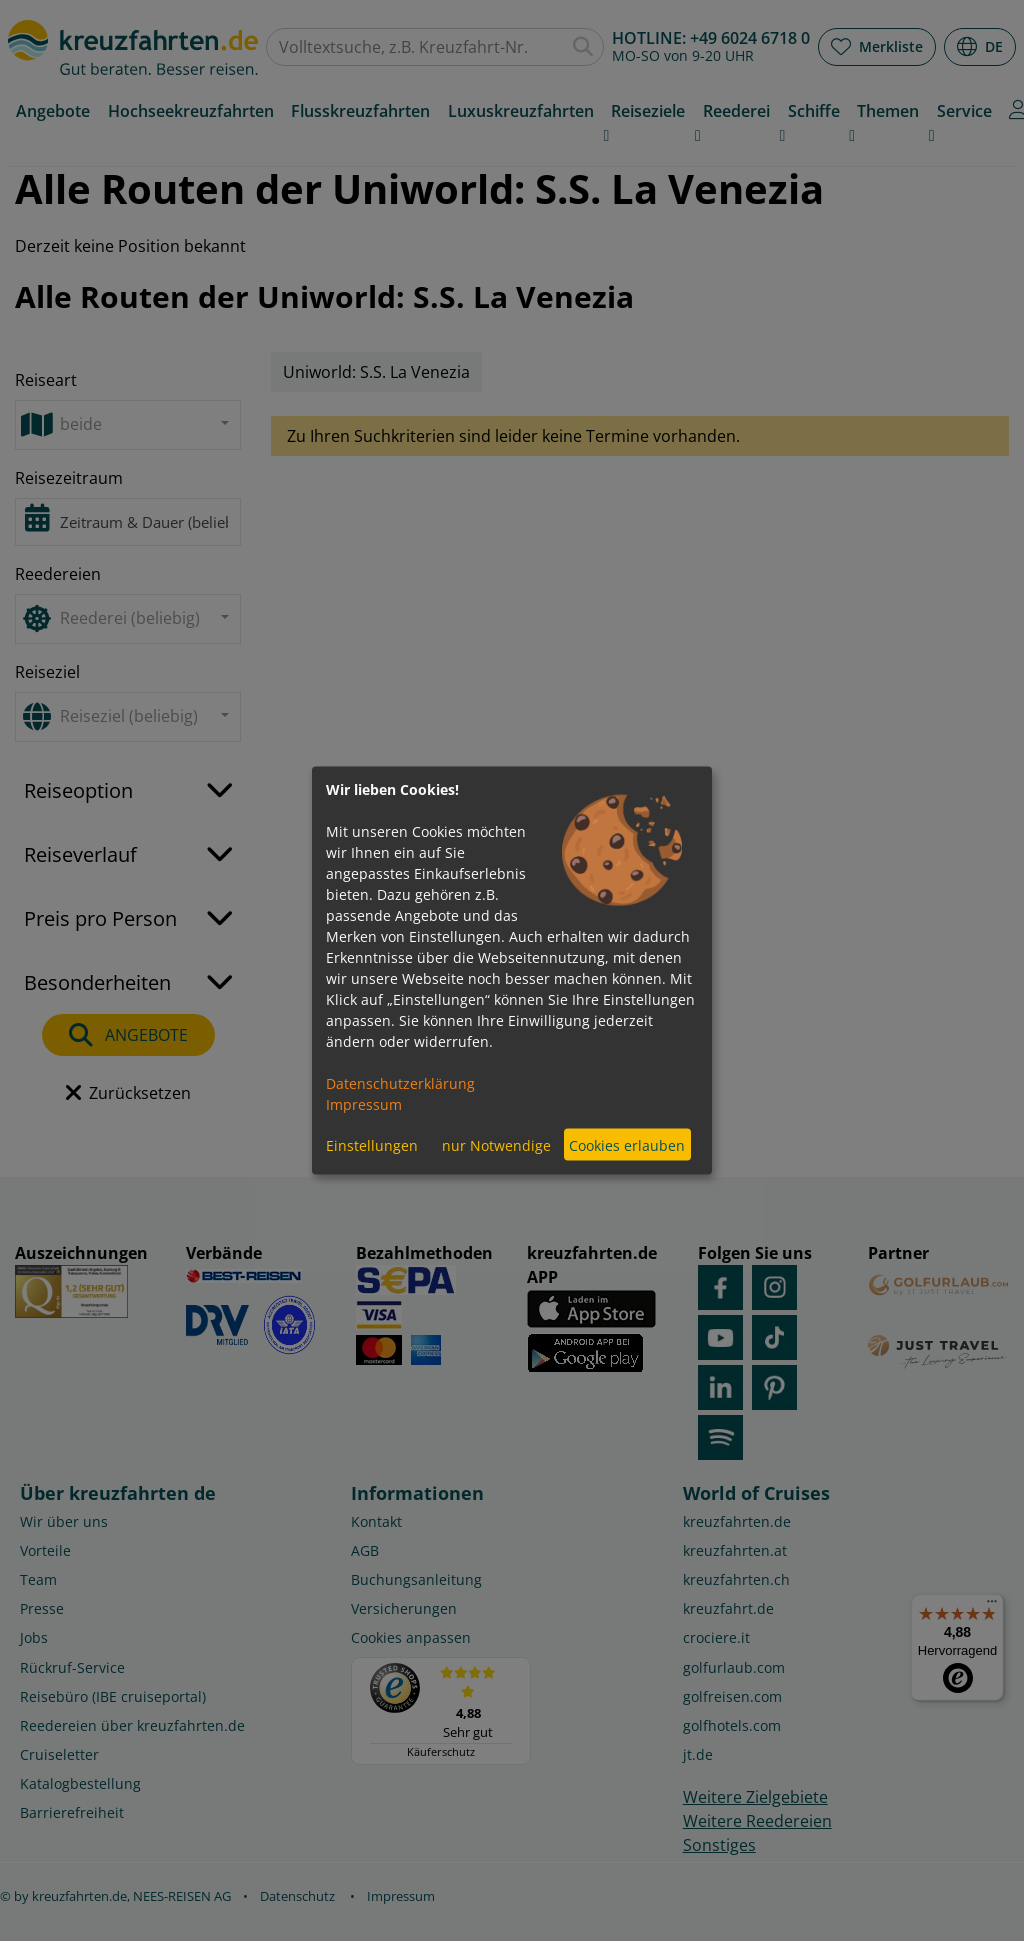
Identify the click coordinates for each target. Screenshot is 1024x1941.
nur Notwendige (496, 1144)
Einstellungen (372, 1144)
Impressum (364, 1104)
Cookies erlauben (627, 1144)
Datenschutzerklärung (400, 1083)
